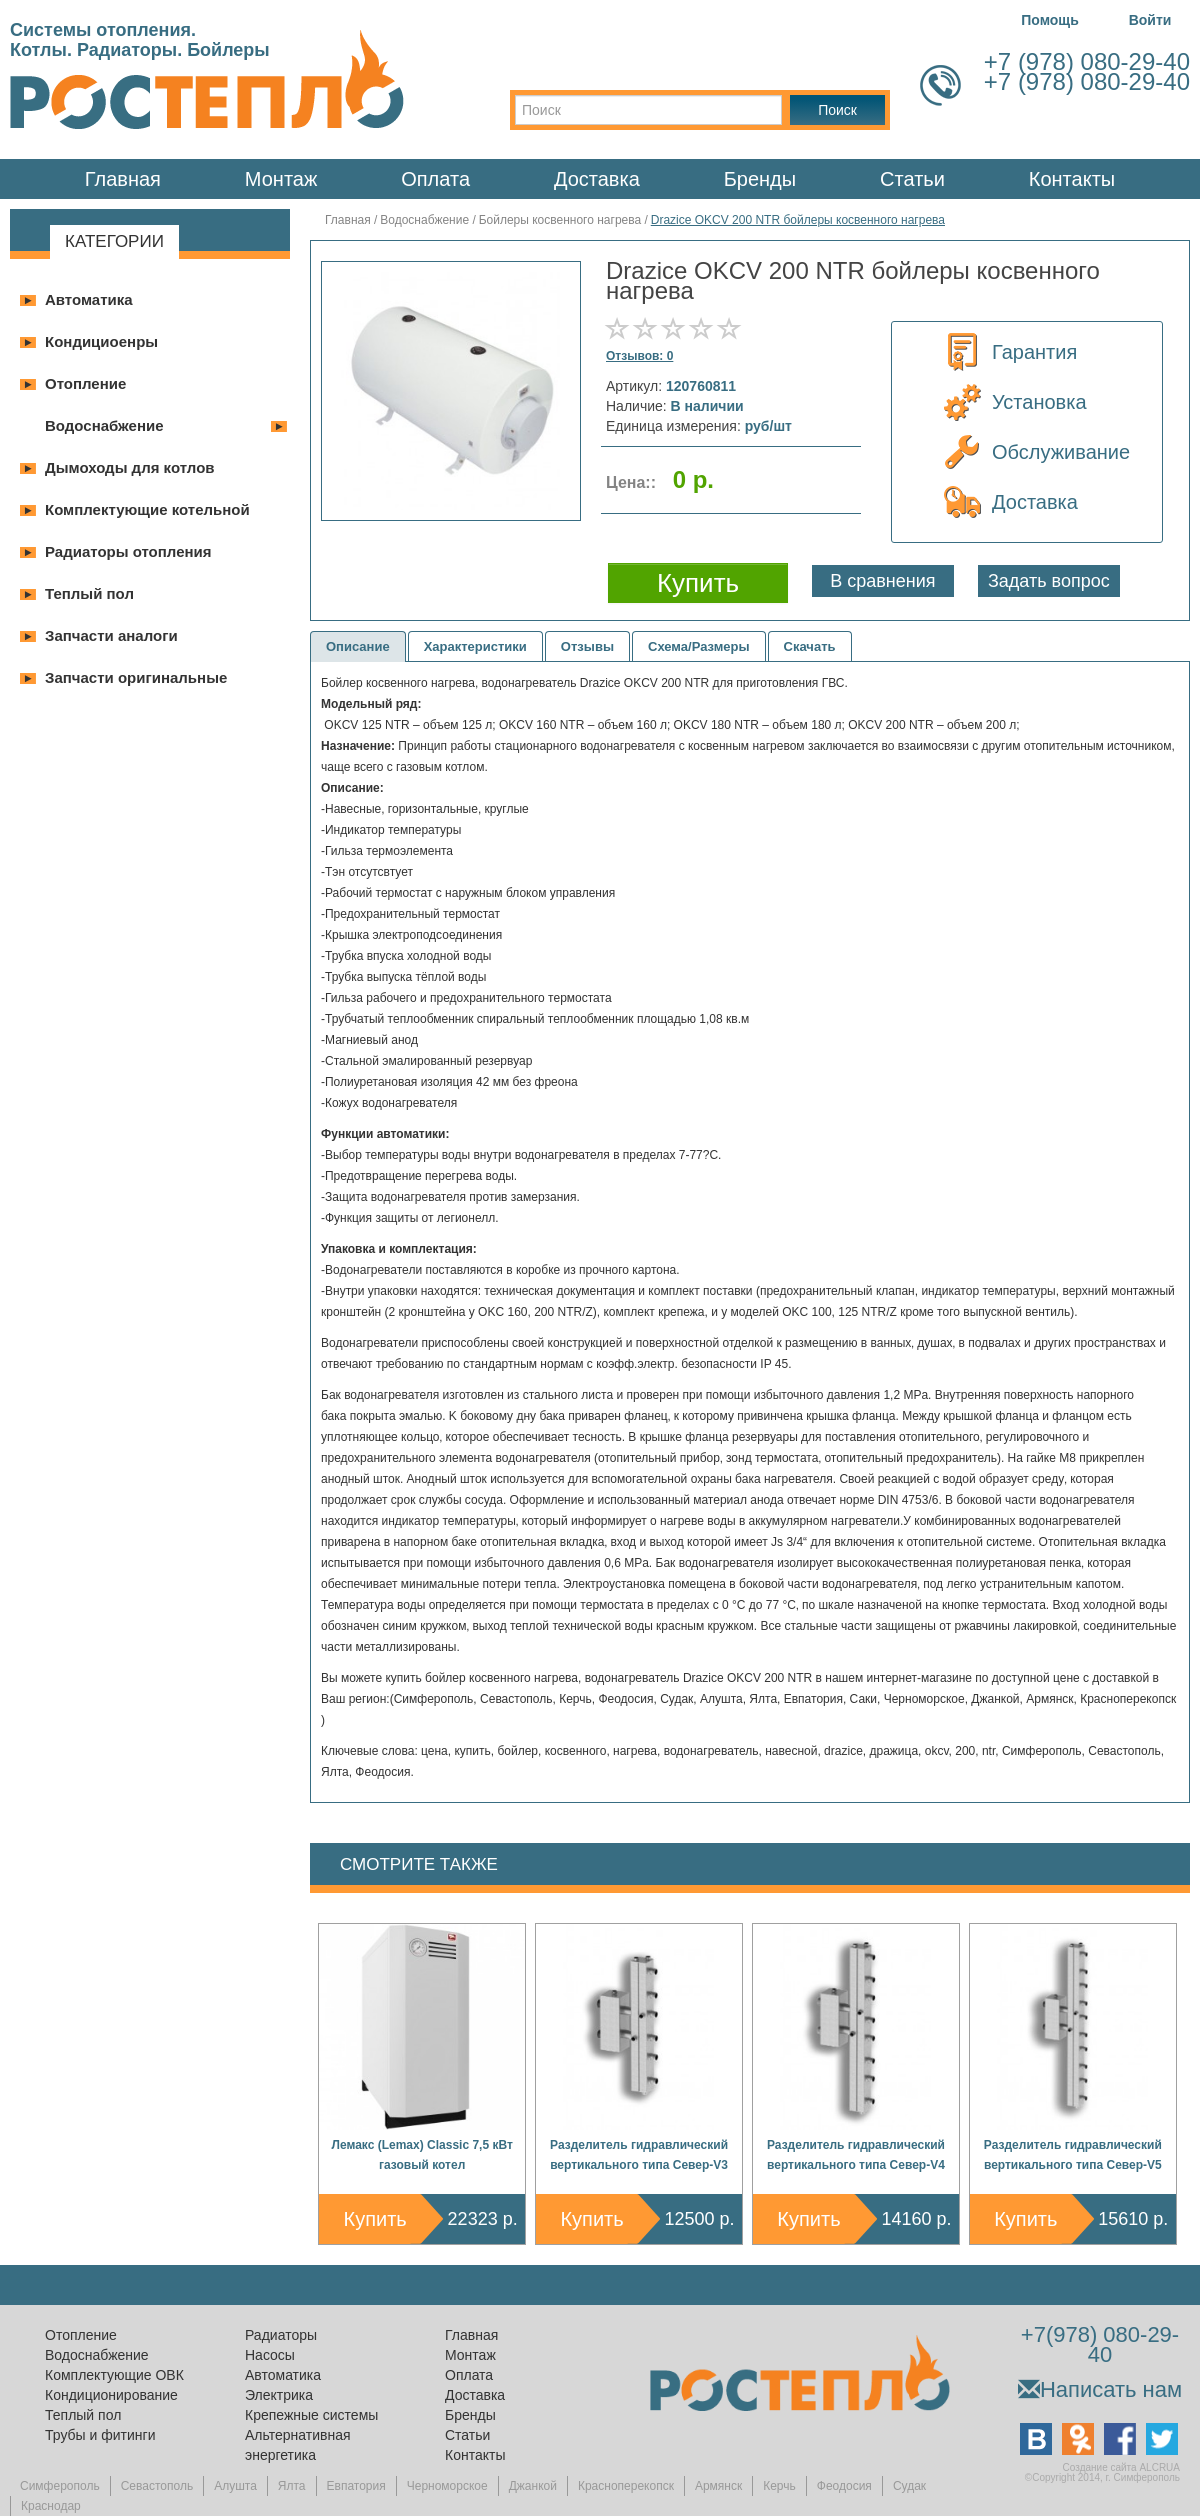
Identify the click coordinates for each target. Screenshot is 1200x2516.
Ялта (292, 2486)
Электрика (279, 2395)
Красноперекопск (626, 2486)
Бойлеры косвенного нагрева (560, 220)
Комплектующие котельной (147, 509)
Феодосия (844, 2486)
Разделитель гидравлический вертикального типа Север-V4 (856, 2155)
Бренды (760, 179)
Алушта (235, 2486)
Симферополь (60, 2486)
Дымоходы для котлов (130, 467)
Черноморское (447, 2486)
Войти (1150, 20)
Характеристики (475, 646)
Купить (375, 2219)
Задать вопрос (1049, 581)
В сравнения (882, 581)
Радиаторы (281, 2335)
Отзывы (587, 646)
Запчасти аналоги (111, 635)
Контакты (1072, 179)
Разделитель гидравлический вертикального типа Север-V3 (639, 2155)
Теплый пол (89, 593)
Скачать (810, 646)
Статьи (912, 179)
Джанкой (533, 2486)
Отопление (85, 383)
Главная (123, 179)
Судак (909, 2486)
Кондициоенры (101, 341)
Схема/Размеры (699, 646)
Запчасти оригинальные (136, 677)
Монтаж (281, 179)
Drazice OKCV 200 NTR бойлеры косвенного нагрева (798, 220)
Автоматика (89, 299)
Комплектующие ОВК (114, 2375)
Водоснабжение (104, 425)
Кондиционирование (111, 2395)
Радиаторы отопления (128, 551)
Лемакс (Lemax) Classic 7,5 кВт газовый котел (422, 2155)
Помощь (1050, 20)
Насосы (270, 2355)
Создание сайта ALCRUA (1121, 2467)
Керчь (779, 2486)
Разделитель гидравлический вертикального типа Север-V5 (1073, 2155)
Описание (358, 646)
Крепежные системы (311, 2415)
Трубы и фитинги (100, 2435)
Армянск (718, 2486)
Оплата (435, 179)
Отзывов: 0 (639, 356)
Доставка (597, 179)
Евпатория (356, 2486)
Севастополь (157, 2486)
